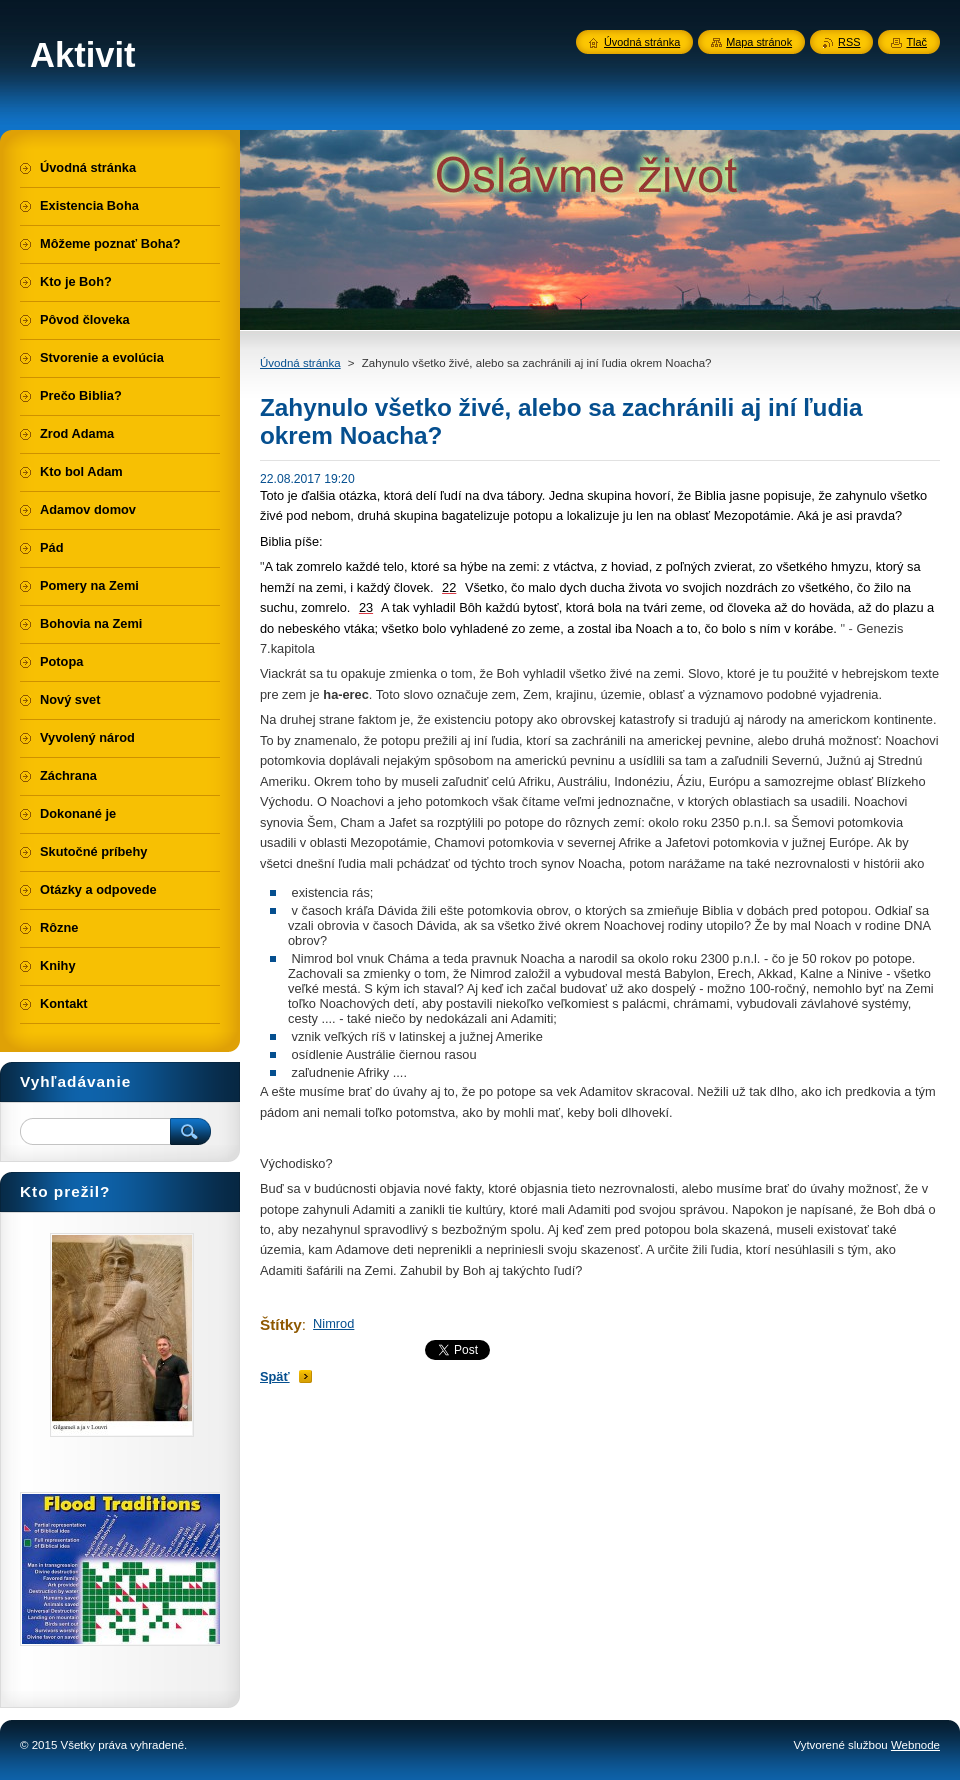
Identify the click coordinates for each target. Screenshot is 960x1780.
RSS (849, 42)
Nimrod (333, 1323)
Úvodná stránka (300, 363)
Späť (275, 1376)
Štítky (281, 1324)
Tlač (916, 42)
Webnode (915, 1745)
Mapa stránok (759, 42)
